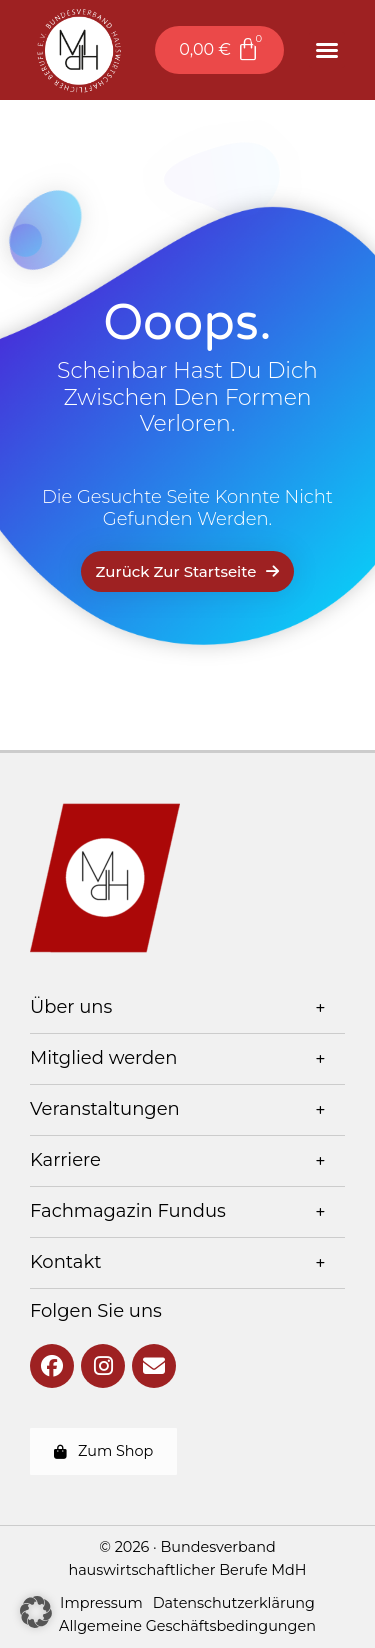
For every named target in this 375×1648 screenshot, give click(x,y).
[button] (327, 50)
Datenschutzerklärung (234, 1603)
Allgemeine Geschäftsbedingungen (187, 1626)
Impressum (101, 1603)
